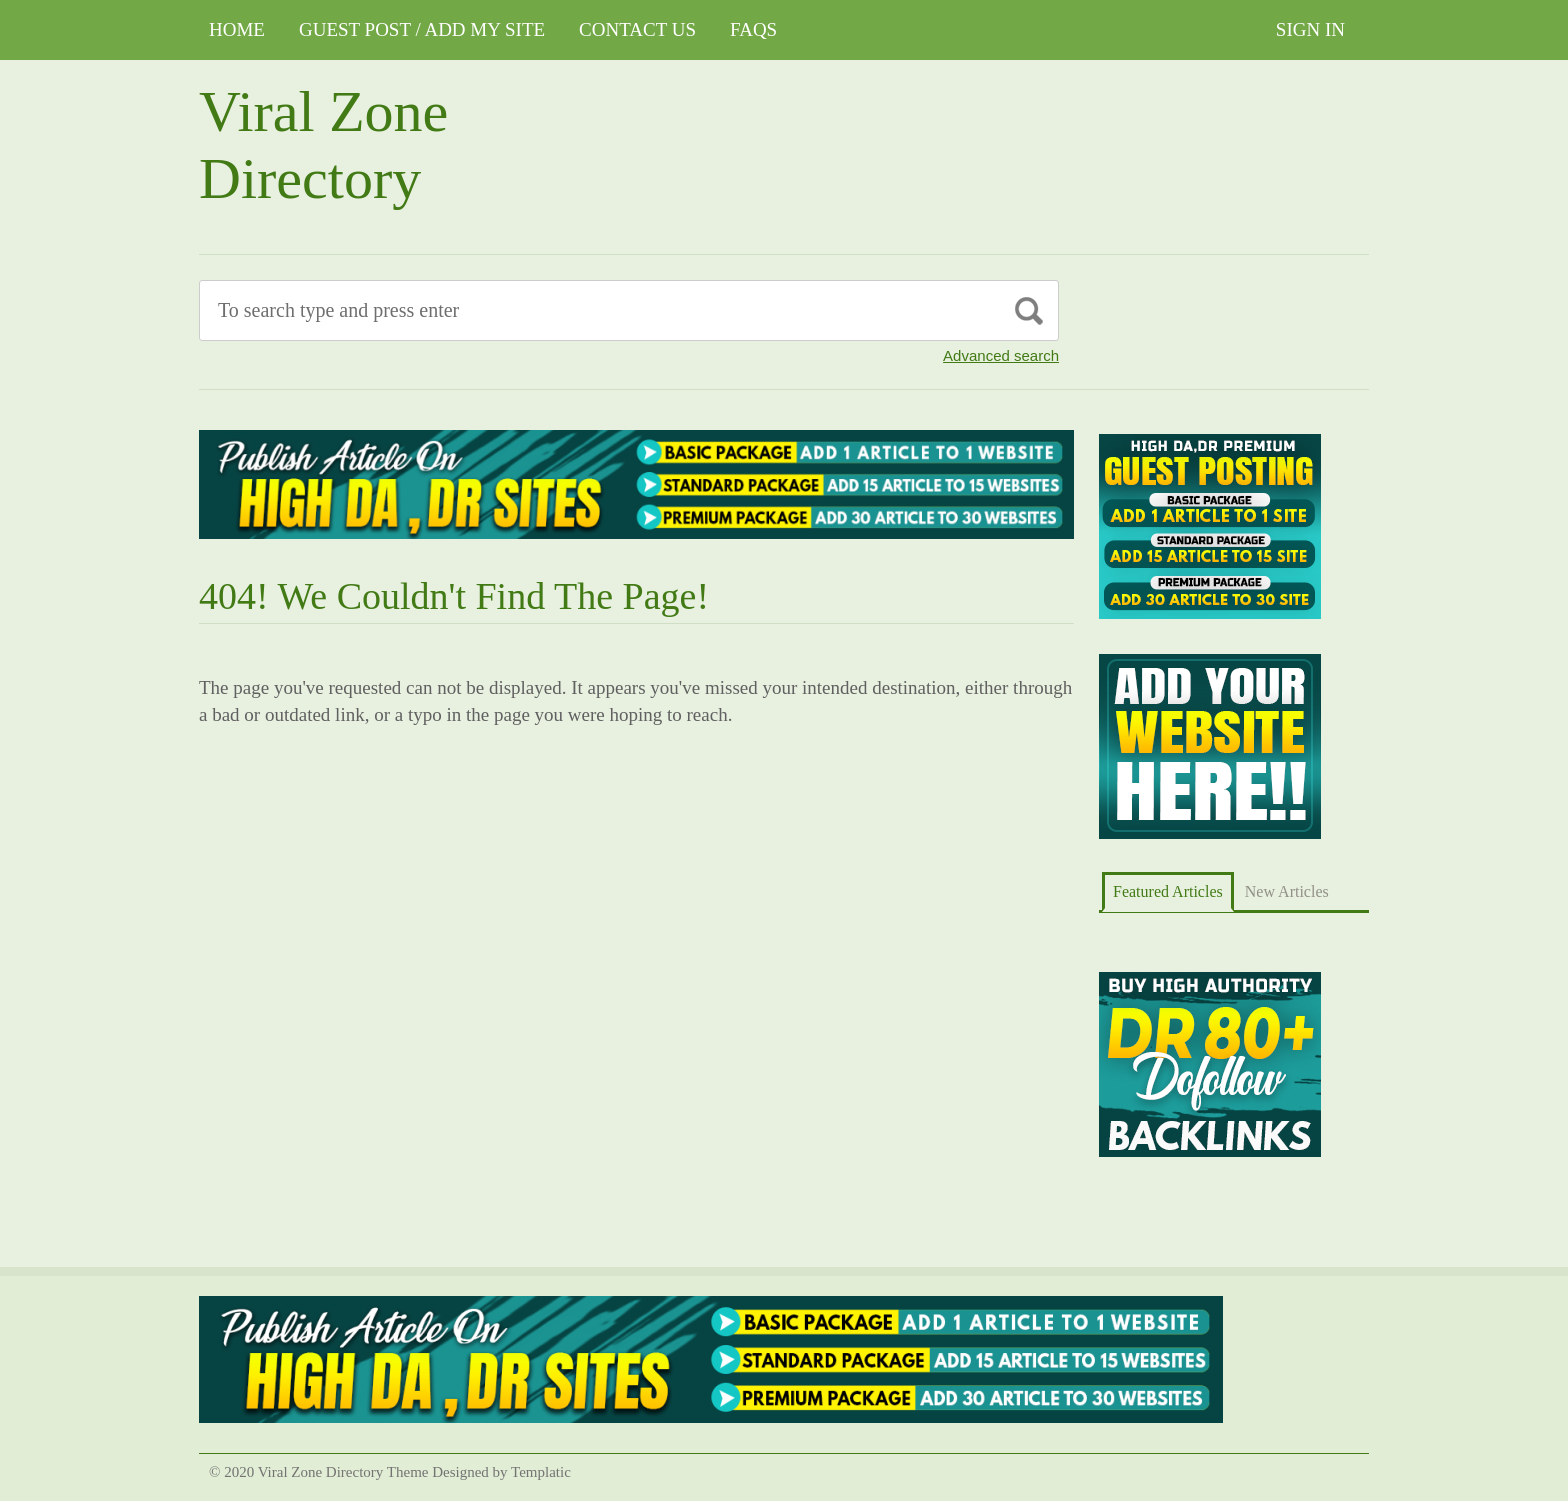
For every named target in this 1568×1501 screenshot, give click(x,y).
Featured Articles (1168, 891)
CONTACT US (637, 29)
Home (237, 29)
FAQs (753, 29)
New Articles (1287, 891)
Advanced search (1001, 355)
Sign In (1310, 29)
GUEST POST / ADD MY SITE (422, 29)
